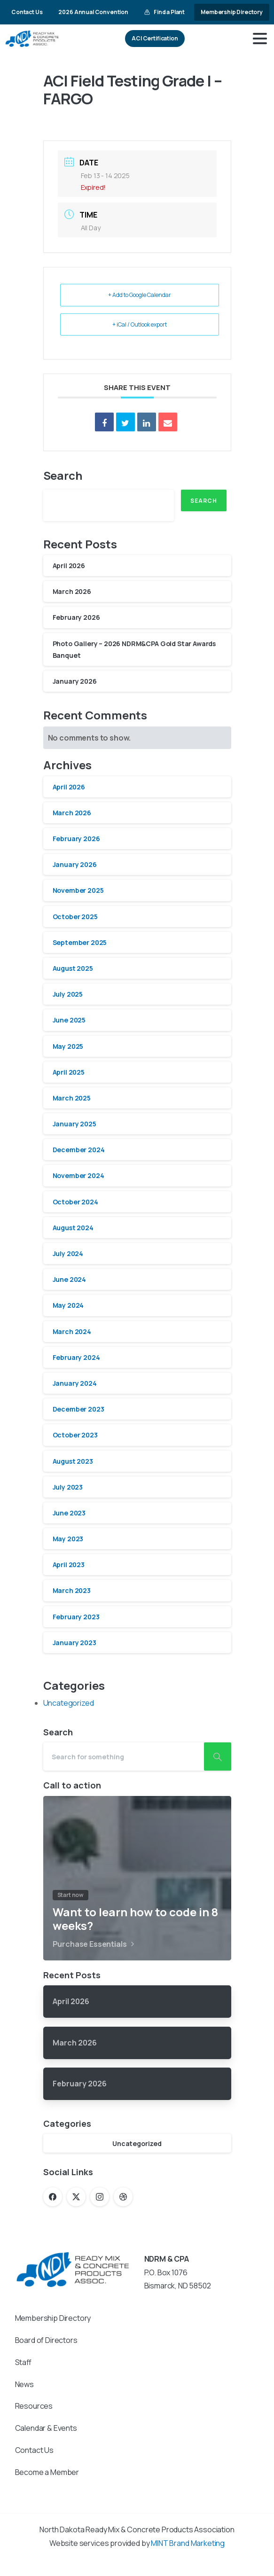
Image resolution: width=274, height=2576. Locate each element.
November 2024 (78, 1175)
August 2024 (73, 1227)
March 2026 (72, 591)
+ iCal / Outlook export (139, 324)
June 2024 (69, 1279)
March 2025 (72, 1097)
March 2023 (72, 1590)
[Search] (123, 1756)
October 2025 (75, 916)
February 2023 (76, 1616)
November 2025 (78, 890)
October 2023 (75, 1434)
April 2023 (69, 1564)
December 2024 (79, 1149)
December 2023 (78, 1409)
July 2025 (68, 994)
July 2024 (68, 1253)
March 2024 (72, 1331)
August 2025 (73, 968)
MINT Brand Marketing (188, 2543)
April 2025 (69, 1072)
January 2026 (75, 681)
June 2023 (69, 1512)
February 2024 (76, 1357)
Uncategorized (68, 1703)
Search (62, 475)
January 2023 (74, 1642)
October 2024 (75, 1201)
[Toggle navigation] (260, 39)
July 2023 (68, 1487)
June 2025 (69, 1019)
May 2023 (68, 1538)
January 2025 (74, 1123)
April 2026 (69, 565)
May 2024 (68, 1305)
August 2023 (73, 1461)
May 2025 (68, 1046)
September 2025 (80, 942)
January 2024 (75, 1383)
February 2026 (76, 617)
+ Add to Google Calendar (139, 295)
